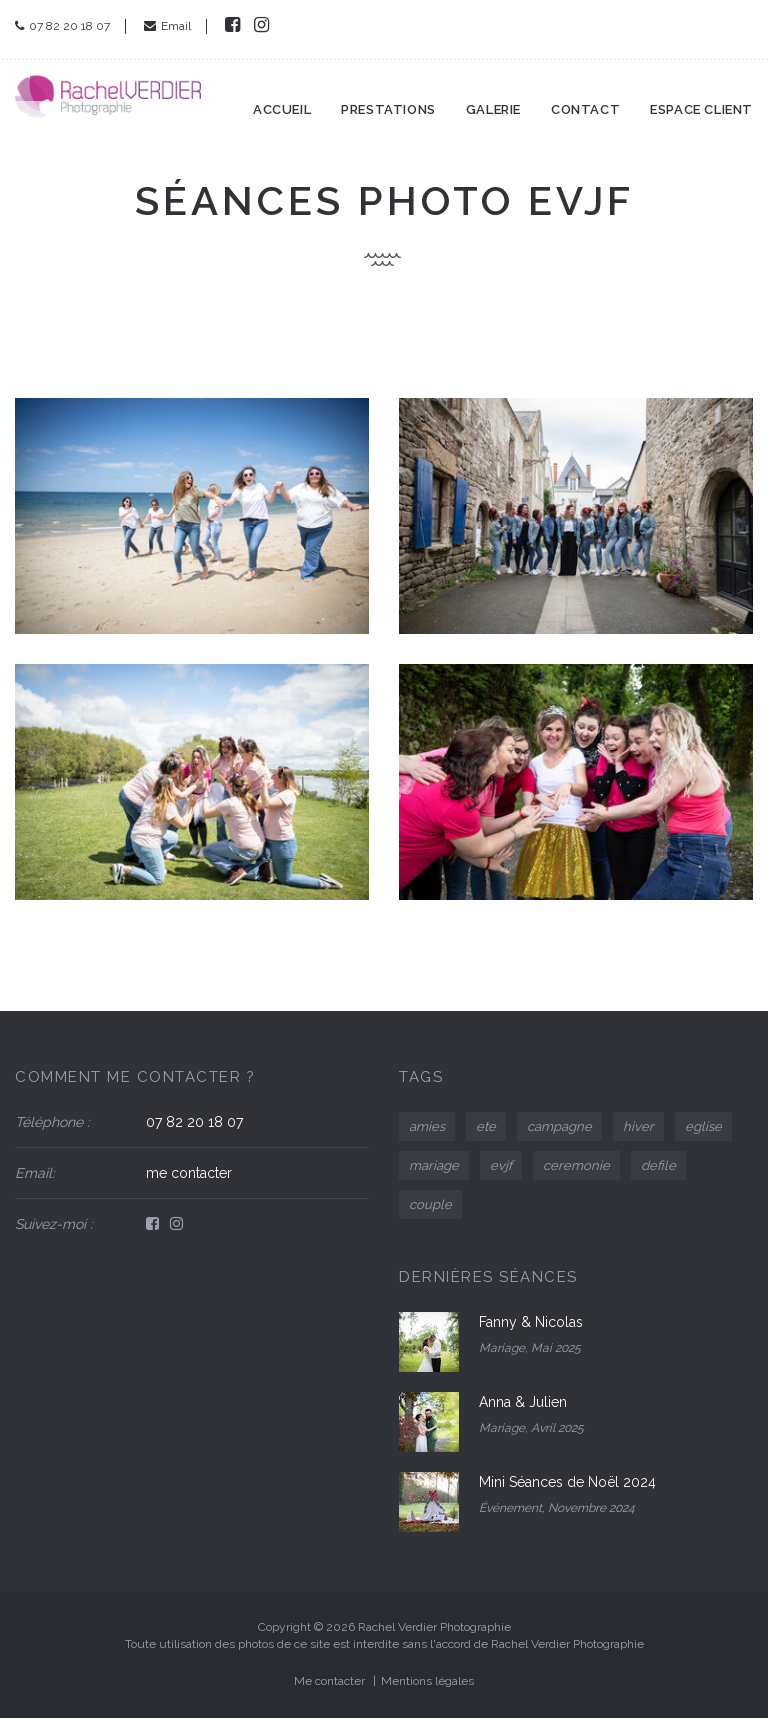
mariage (434, 1165)
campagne (559, 1126)
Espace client (701, 98)
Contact (585, 98)
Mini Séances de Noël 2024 (567, 1482)
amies (427, 1126)
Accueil (282, 98)
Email (167, 26)
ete (486, 1126)
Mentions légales (427, 1681)
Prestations (388, 98)
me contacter (189, 1173)
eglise (703, 1126)
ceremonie (576, 1165)
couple (430, 1204)
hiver (638, 1126)
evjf (501, 1165)
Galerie (493, 98)
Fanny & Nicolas (531, 1322)
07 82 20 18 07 (62, 26)
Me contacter (329, 1681)
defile (658, 1165)
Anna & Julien (523, 1402)
